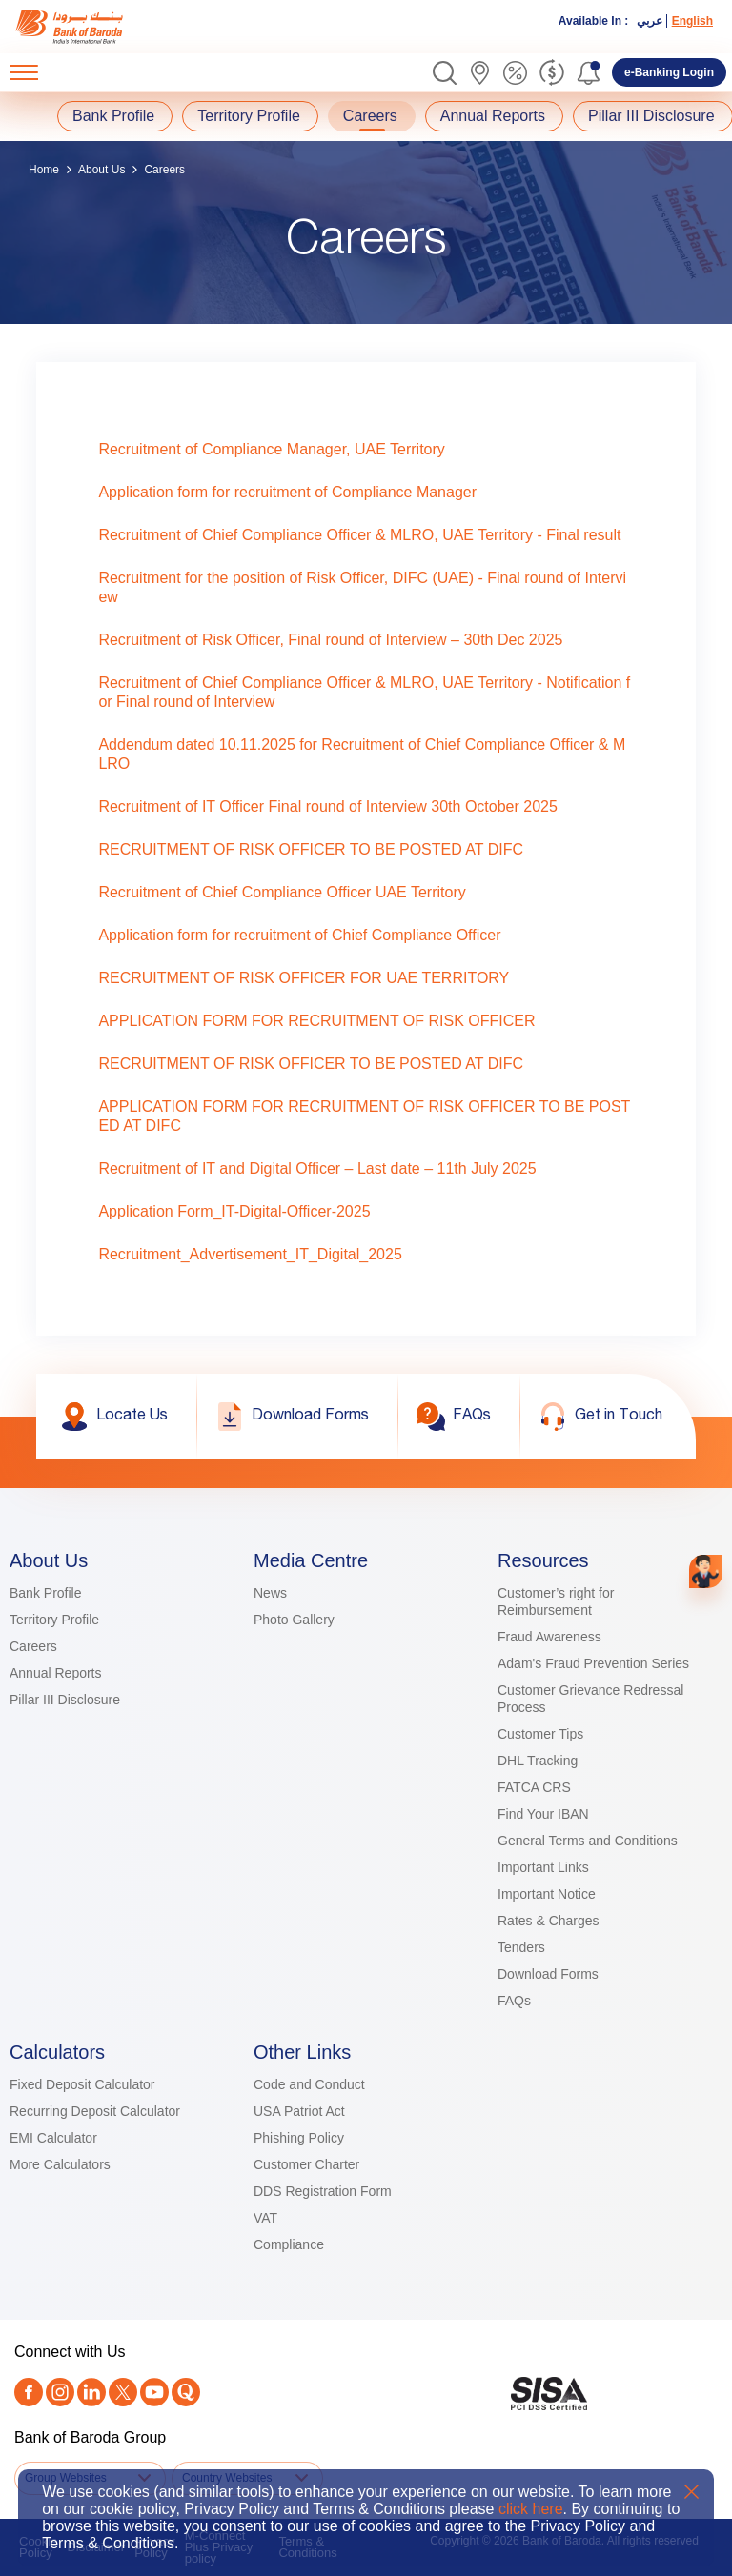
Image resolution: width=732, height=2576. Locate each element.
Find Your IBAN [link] (543, 1813)
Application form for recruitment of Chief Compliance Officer (299, 935)
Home (44, 169)
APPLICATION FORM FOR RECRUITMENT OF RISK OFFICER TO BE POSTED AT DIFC (364, 1116)
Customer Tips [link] (540, 1733)
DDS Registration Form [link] (323, 2191)
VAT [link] (265, 2217)
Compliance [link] (289, 2244)
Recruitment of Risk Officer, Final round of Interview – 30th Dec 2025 (330, 640)
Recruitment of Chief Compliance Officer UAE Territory (281, 892)
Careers (370, 116)
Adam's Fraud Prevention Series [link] (593, 1663)
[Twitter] (123, 2392)
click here (530, 2509)
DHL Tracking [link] (538, 1760)
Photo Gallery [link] (294, 1619)
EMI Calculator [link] (53, 2137)
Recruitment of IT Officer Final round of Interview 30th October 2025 (327, 806)
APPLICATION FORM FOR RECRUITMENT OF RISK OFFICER (316, 1021)
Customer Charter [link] (306, 2164)
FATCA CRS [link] (534, 1787)
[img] (88, 27)
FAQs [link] (514, 2000)
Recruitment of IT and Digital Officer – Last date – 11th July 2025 (317, 1168)
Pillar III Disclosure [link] (65, 1699)
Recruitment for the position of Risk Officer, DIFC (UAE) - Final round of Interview (362, 587)
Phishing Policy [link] (299, 2137)
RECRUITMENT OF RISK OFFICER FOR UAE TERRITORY (303, 978)
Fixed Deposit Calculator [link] (82, 2084)
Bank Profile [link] (45, 1592)
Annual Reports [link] (56, 1672)
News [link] (270, 1592)
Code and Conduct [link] (309, 2084)
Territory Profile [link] (54, 1619)
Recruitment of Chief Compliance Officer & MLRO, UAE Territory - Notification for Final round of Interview (364, 692)
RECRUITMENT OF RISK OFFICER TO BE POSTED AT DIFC (310, 849)
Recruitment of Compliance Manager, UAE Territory (271, 449)
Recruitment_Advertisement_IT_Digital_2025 (249, 1254)
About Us (101, 169)
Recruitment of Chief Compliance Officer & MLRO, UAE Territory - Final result (359, 535)
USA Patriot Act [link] (299, 2111)
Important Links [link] (543, 1867)
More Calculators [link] (60, 2164)
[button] (445, 73)
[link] (88, 27)
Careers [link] (33, 1646)
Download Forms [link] (548, 1974)
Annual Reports (492, 116)
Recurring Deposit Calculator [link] (95, 2111)
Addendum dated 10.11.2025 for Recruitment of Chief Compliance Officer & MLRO (361, 754)
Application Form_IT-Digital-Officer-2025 (234, 1211)
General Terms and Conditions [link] (588, 1840)
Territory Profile (248, 116)
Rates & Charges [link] (549, 1920)
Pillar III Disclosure (651, 116)
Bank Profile (113, 116)
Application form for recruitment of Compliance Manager (287, 492)
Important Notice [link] (547, 1894)
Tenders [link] (521, 1947)
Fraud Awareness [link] (549, 1636)
